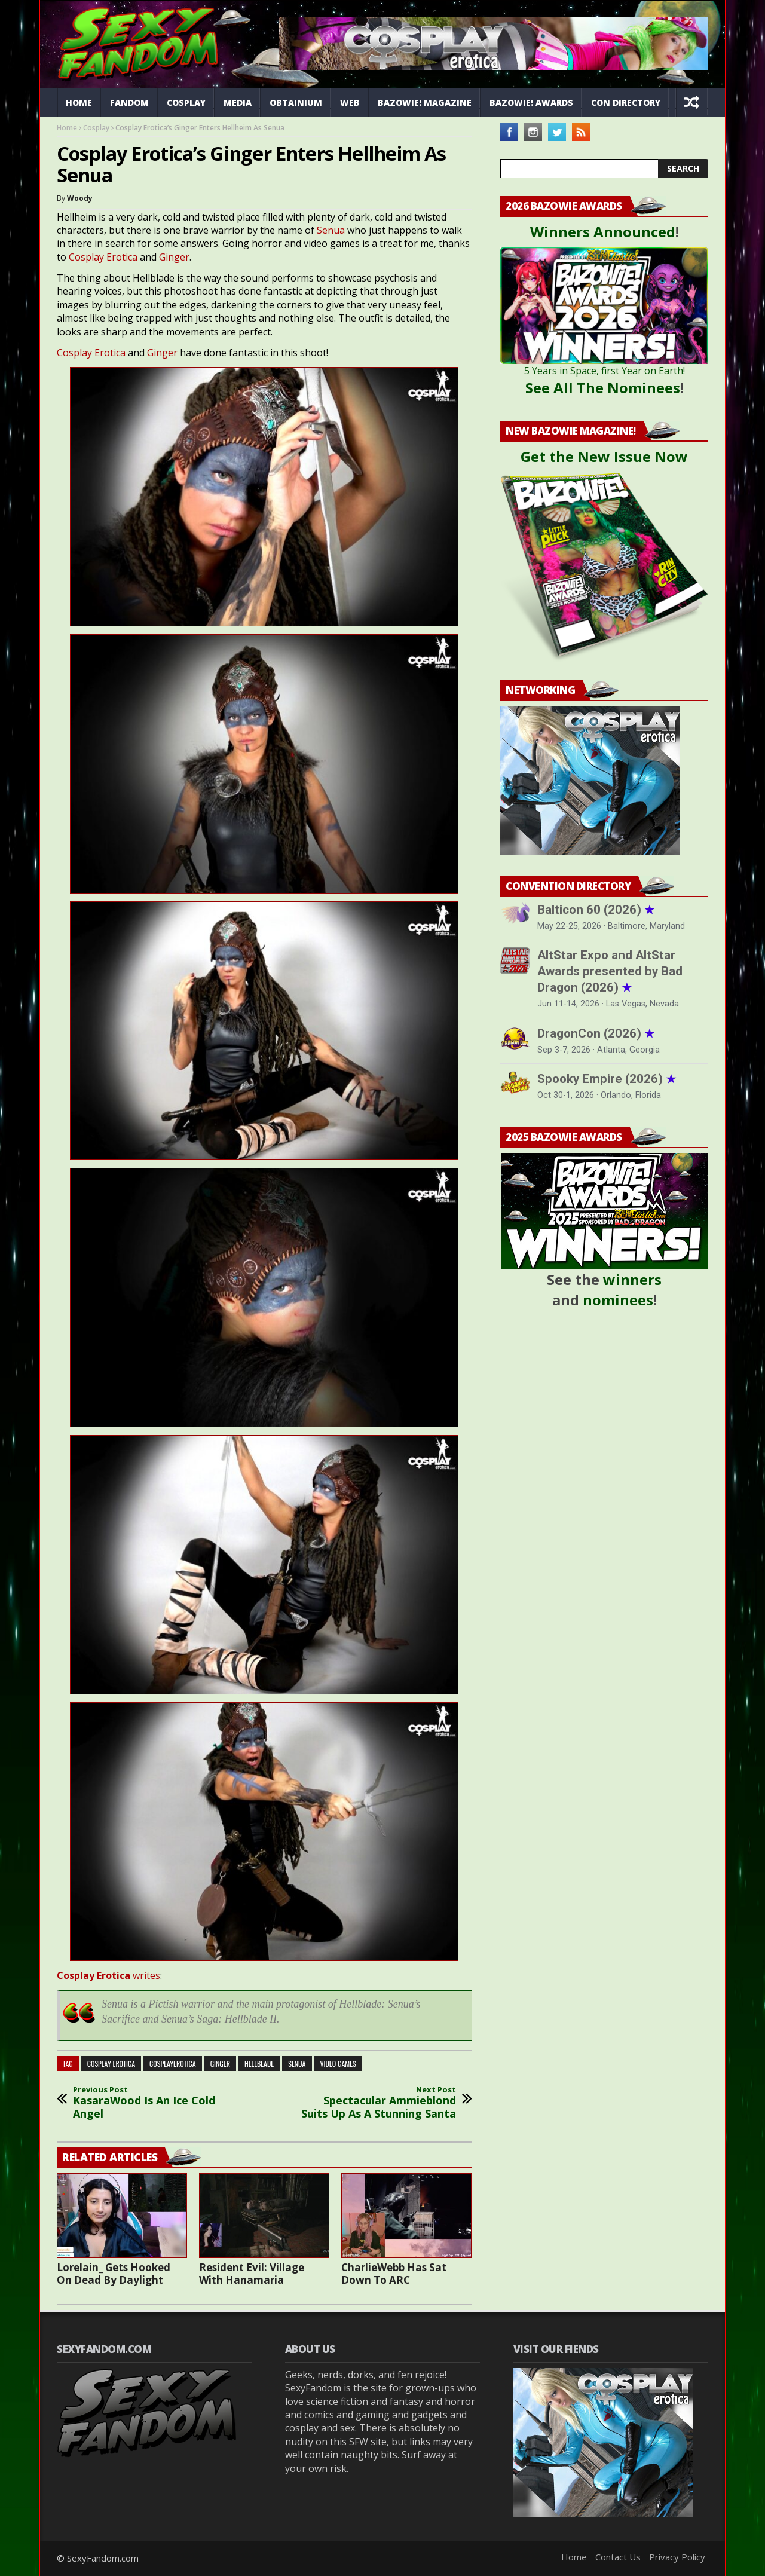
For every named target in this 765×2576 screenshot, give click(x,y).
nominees (618, 1300)
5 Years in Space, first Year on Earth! (604, 370)
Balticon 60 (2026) (595, 909)
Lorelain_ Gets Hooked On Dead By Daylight (113, 2273)
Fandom (129, 102)
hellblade (259, 2063)
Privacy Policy (677, 2557)
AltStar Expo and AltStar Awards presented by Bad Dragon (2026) (610, 971)
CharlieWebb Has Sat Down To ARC (393, 2273)
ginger (220, 2063)
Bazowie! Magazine (425, 102)
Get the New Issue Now (604, 456)
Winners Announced (602, 231)
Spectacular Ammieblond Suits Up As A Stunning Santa (376, 2103)
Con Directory (625, 102)
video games (338, 2063)
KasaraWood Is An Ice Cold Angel (152, 2103)
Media (238, 102)
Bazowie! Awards (531, 102)
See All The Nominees (602, 387)
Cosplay (186, 102)
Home (79, 102)
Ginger (174, 257)
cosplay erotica (111, 2063)
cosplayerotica (172, 2063)
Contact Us (618, 2557)
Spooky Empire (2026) (606, 1079)
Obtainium (296, 102)
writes (108, 1975)
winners (632, 1279)
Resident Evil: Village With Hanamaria (251, 2273)
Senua (331, 230)
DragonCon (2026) (595, 1033)
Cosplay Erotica (103, 257)
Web (350, 102)
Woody (80, 198)
